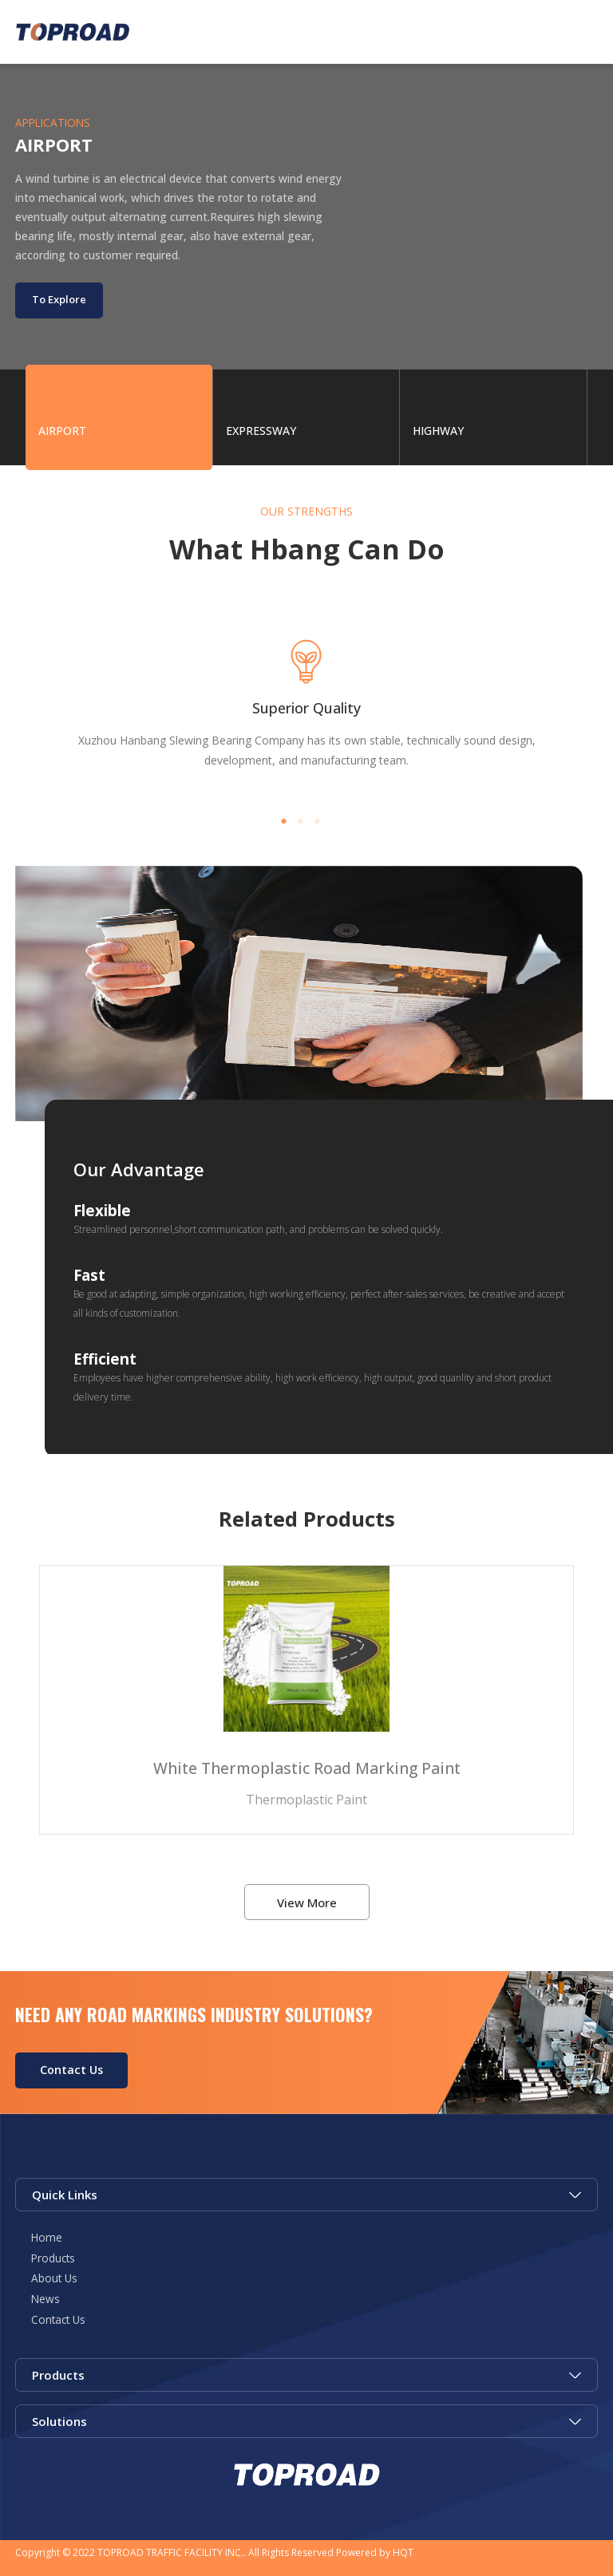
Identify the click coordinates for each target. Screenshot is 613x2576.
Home (46, 2237)
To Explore (59, 299)
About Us (54, 2278)
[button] (284, 821)
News (45, 2298)
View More (307, 1902)
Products (53, 2258)
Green (72, 32)
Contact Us (71, 2069)
